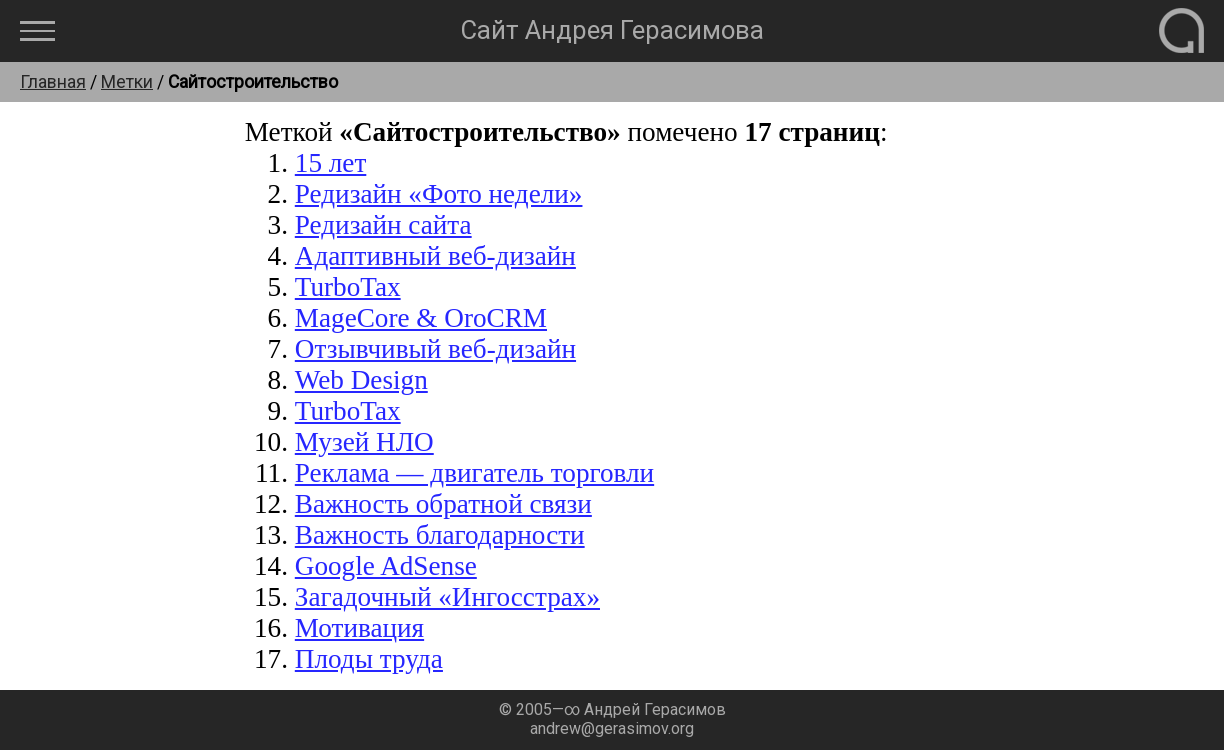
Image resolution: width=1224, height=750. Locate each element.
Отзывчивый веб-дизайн (435, 349)
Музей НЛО (364, 442)
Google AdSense (386, 566)
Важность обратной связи (443, 504)
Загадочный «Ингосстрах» (447, 597)
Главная (53, 82)
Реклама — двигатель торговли (474, 473)
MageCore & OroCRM (421, 318)
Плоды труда (369, 659)
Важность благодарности (440, 535)
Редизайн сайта (383, 225)
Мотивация (359, 628)
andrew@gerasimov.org (612, 728)
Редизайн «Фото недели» (439, 194)
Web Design (361, 380)
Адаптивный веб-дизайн (435, 256)
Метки (127, 82)
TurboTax (348, 287)
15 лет (331, 163)
